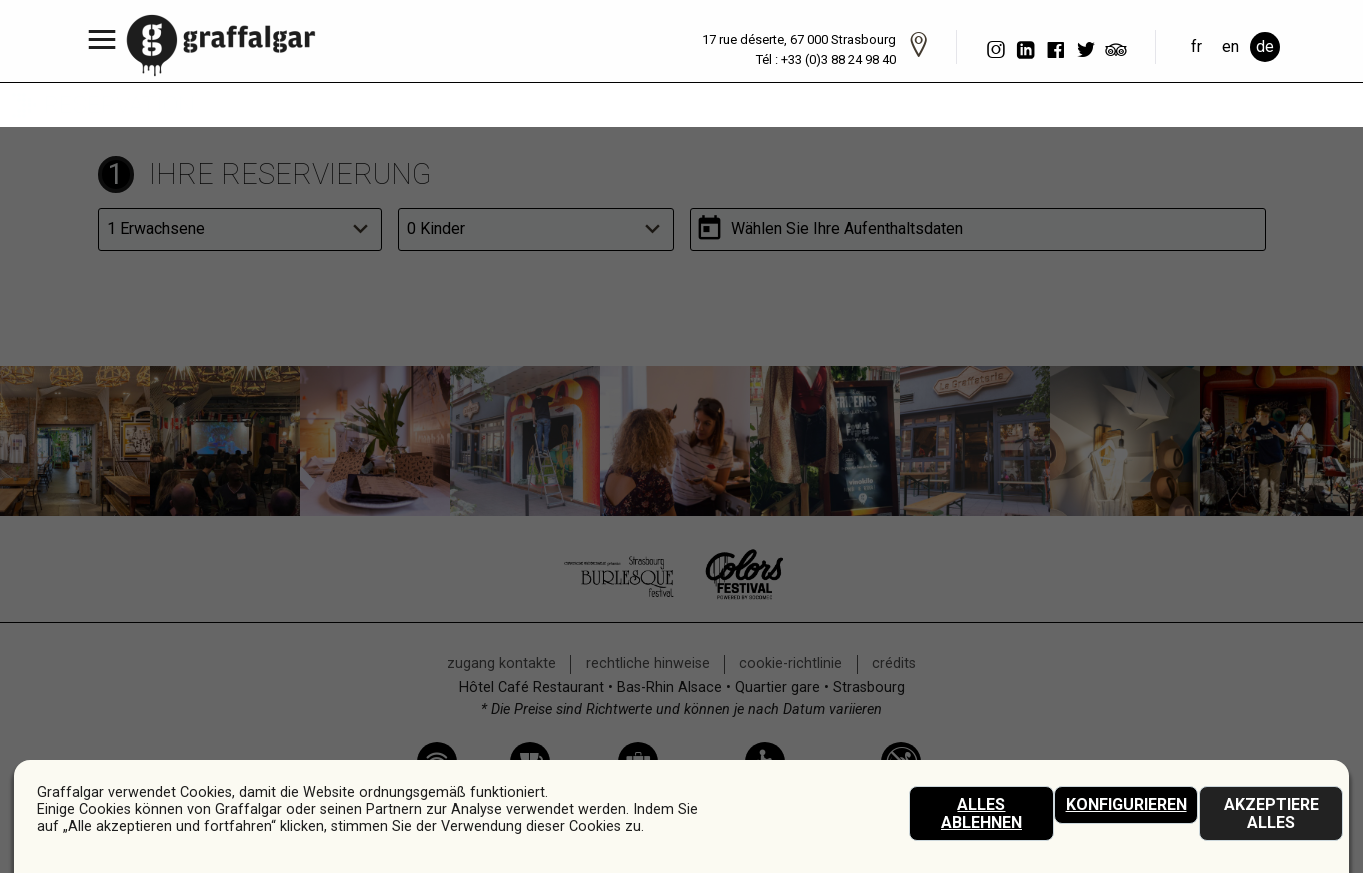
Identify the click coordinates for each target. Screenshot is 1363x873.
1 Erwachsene (156, 228)
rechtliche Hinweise (648, 663)
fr (1196, 46)
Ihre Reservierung (290, 174)
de (1265, 46)
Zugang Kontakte (501, 663)
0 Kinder (436, 228)
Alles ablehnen (981, 813)
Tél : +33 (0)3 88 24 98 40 (826, 59)
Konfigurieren (1126, 804)
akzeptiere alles (1271, 813)
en (1230, 46)
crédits (894, 663)
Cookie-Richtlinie (790, 663)
